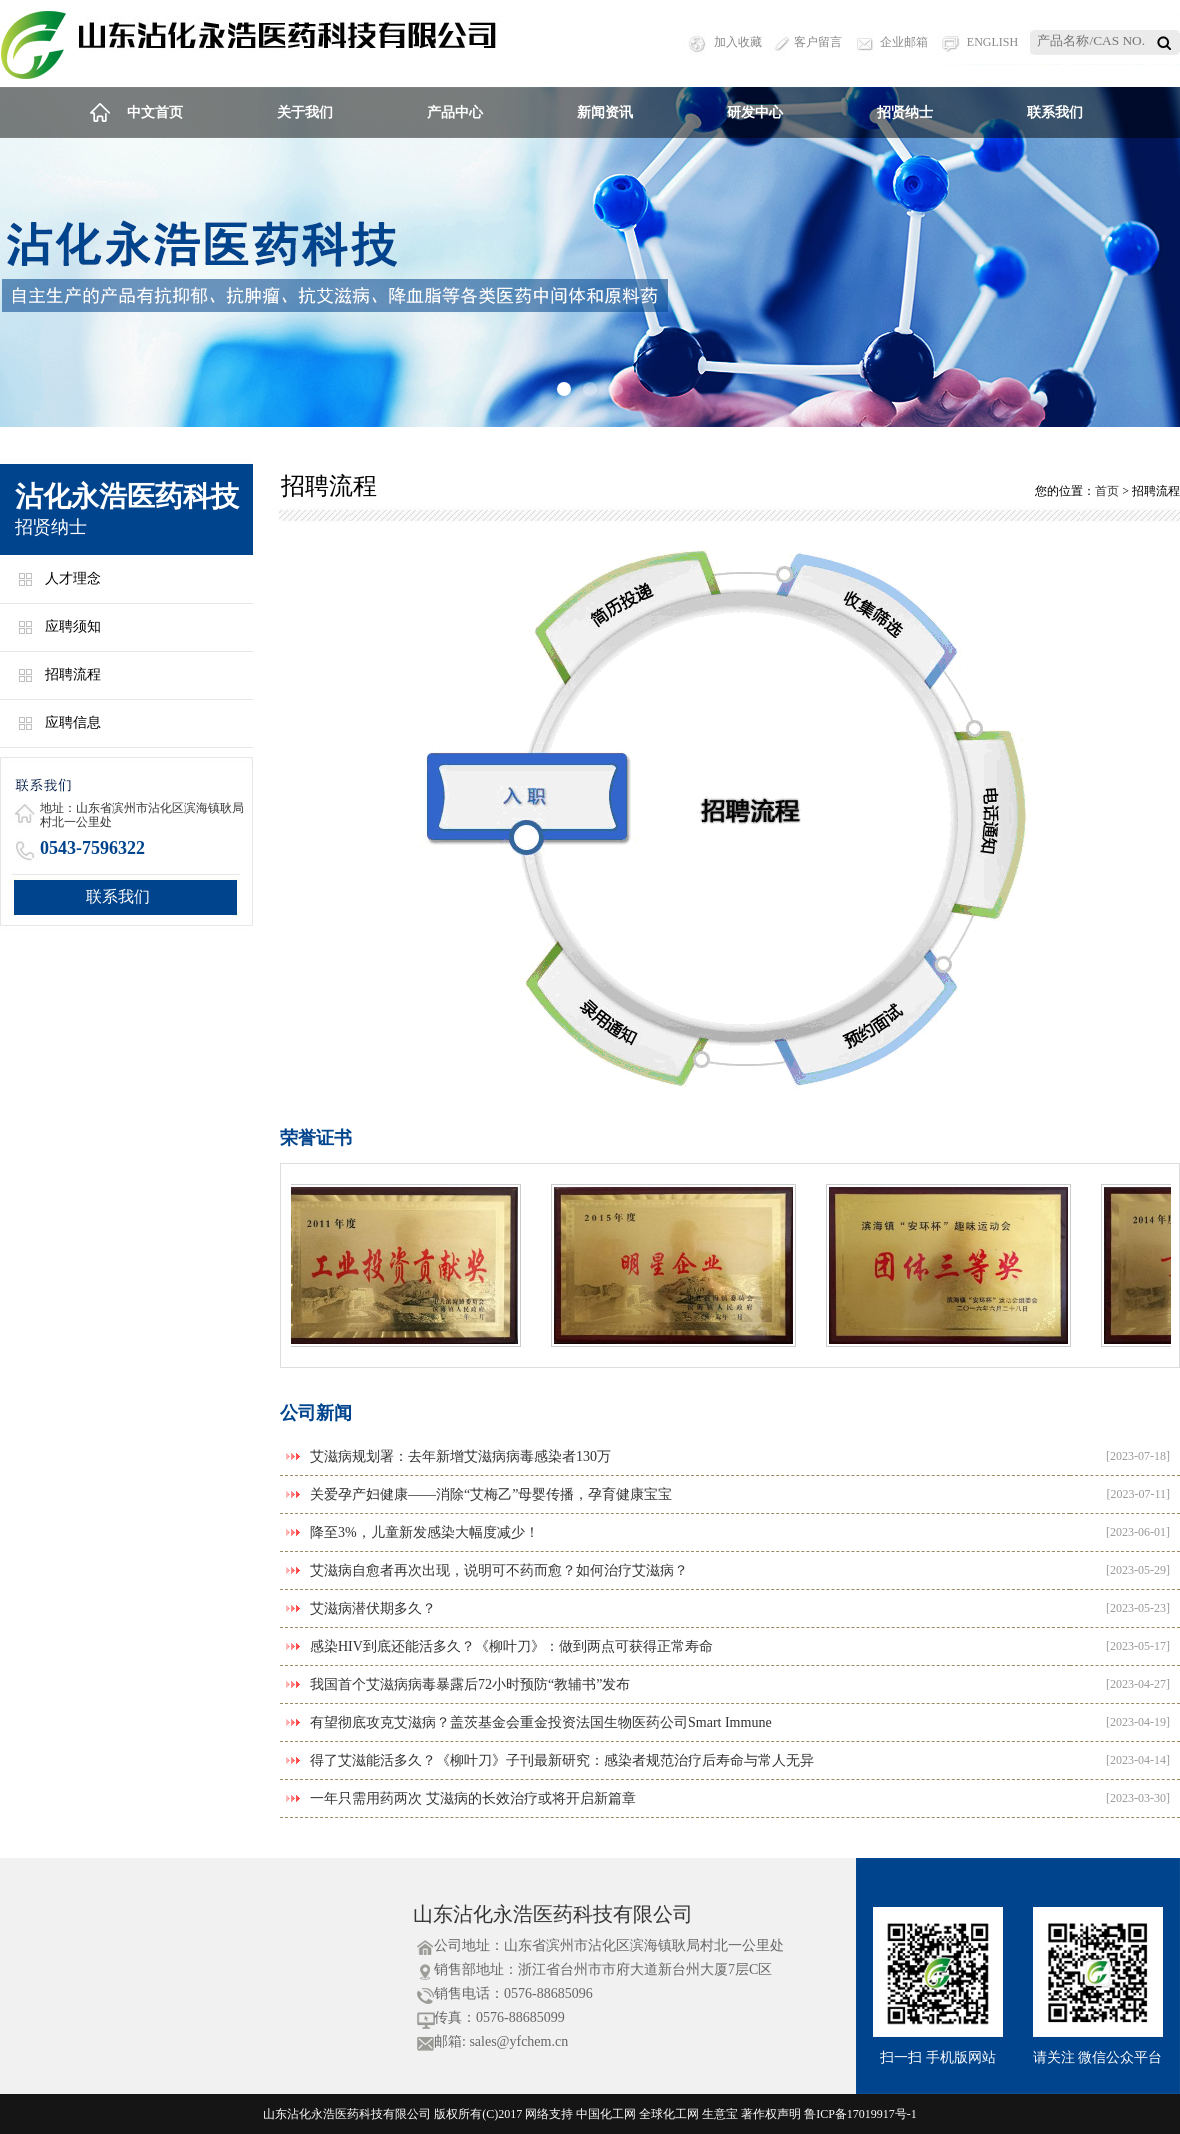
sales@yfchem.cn (518, 2041)
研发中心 (755, 112)
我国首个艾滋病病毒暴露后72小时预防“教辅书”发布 (470, 1684)
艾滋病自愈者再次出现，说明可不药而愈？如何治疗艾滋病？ (499, 1570)
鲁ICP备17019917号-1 (860, 2114)
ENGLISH (992, 42)
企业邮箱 (904, 42)
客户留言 (818, 42)
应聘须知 (73, 626)
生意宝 (720, 2114)
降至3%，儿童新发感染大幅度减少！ (424, 1532)
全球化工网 (669, 2114)
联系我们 (1055, 112)
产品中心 (455, 112)
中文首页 (155, 112)
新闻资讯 (605, 112)
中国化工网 (606, 2114)
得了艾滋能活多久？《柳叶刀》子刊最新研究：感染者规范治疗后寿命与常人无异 (562, 1760)
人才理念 (73, 578)
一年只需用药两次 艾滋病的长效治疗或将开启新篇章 (473, 1798)
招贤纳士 (905, 112)
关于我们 (305, 112)
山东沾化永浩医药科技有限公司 (553, 1914)
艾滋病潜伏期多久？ (373, 1608)
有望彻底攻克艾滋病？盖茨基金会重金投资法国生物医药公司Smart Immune (541, 1722)
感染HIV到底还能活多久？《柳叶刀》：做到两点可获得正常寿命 (511, 1646)
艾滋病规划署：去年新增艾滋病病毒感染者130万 (460, 1456)
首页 (1107, 491)
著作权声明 (771, 2114)
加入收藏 (738, 42)
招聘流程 (73, 674)
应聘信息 (73, 722)
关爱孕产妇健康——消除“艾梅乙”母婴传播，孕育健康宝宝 (491, 1494)
